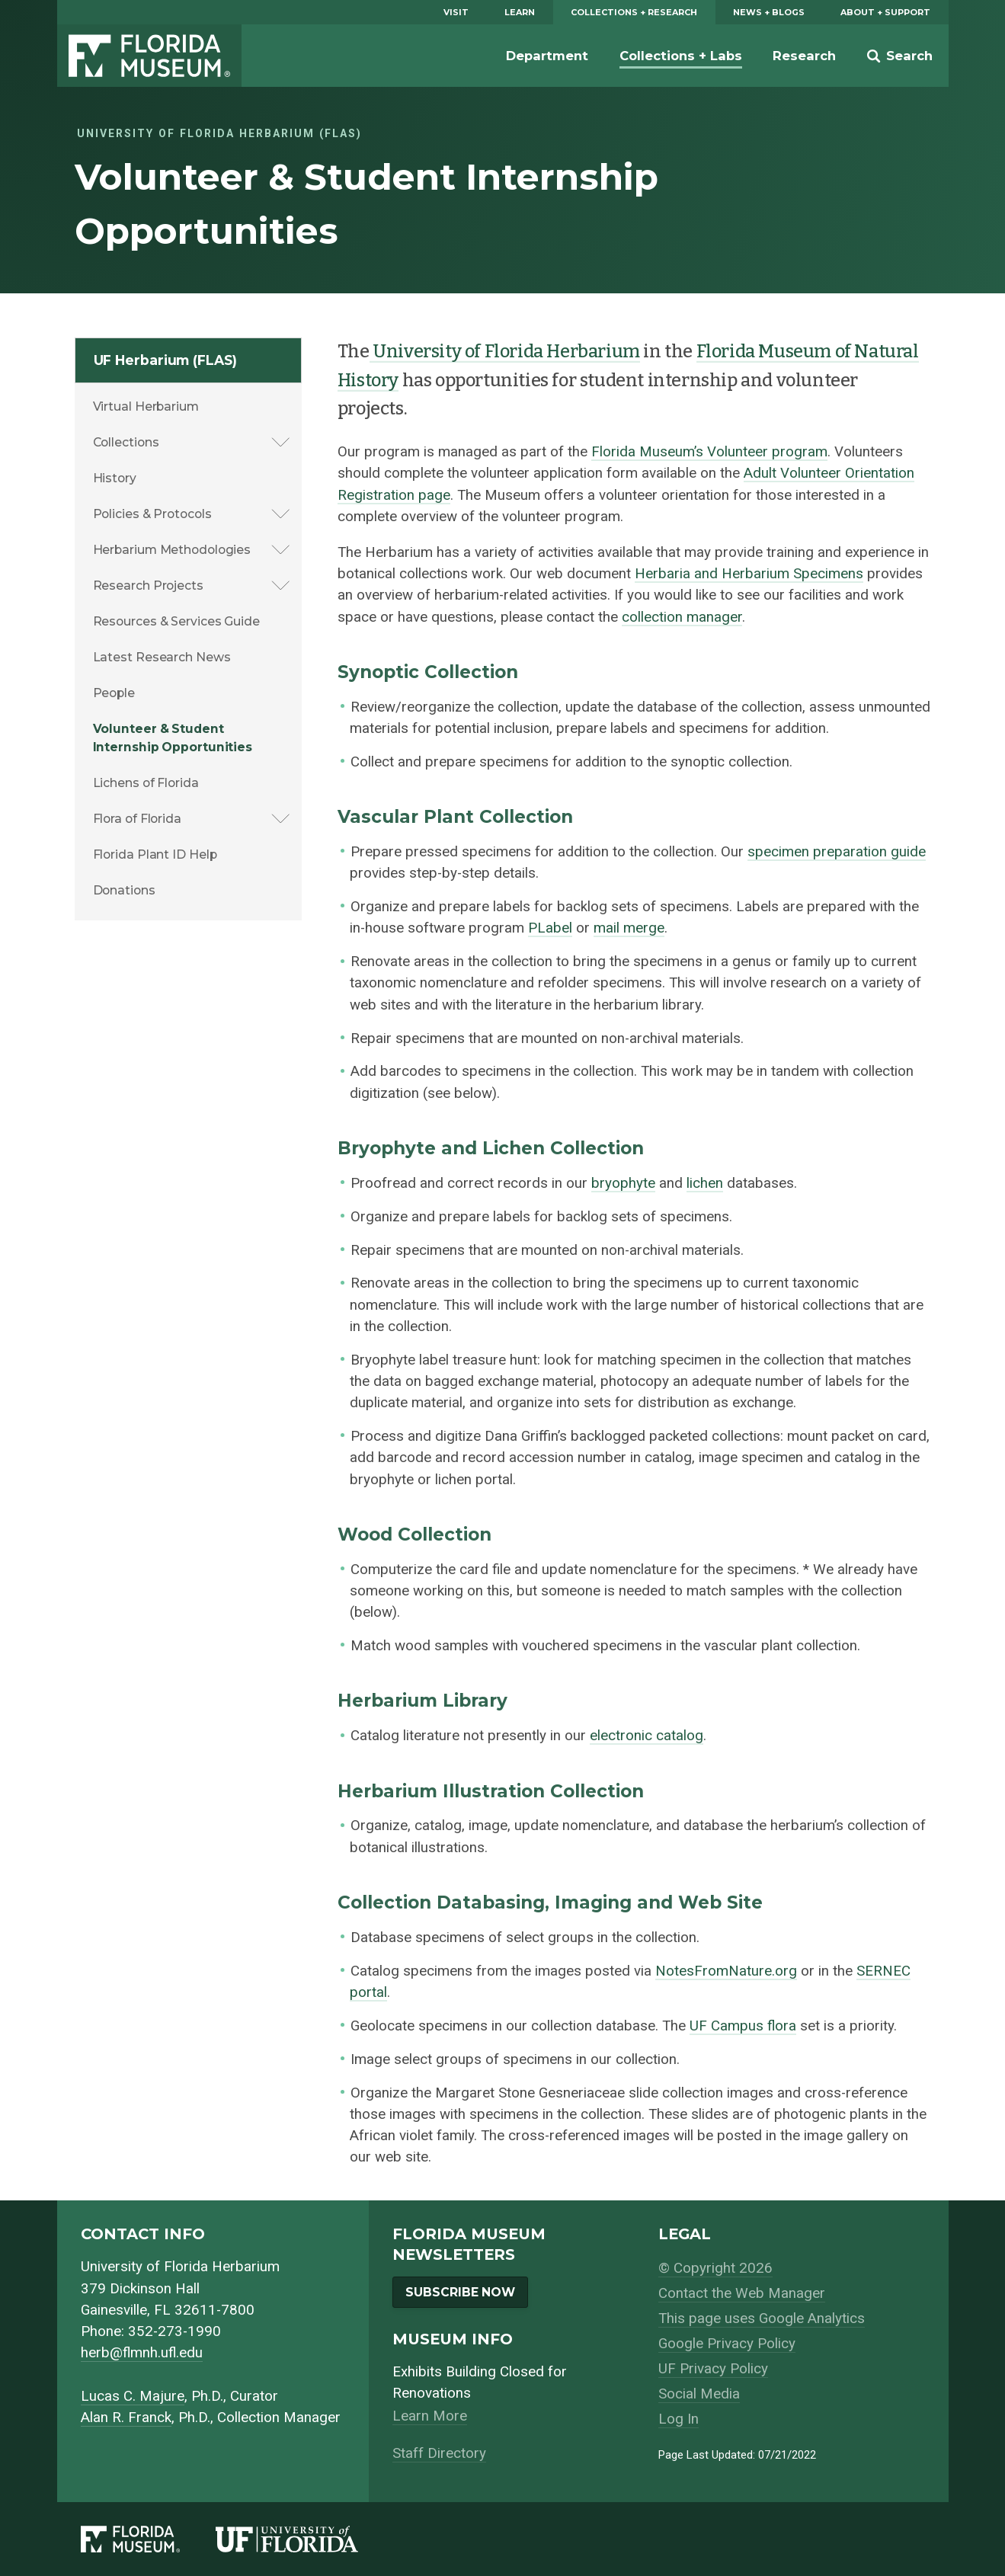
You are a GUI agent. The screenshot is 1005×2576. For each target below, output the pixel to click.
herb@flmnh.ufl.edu (142, 2352)
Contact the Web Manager (741, 2293)
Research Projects (148, 585)
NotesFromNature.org (726, 1971)
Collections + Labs (680, 55)
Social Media (699, 2394)
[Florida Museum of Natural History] (148, 2539)
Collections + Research (634, 12)
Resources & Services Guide (176, 621)
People (114, 693)
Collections (126, 442)
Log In (678, 2419)
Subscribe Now (460, 2292)
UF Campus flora (743, 2026)
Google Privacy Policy (726, 2343)
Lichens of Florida (146, 783)
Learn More (429, 2416)
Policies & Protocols (152, 514)
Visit (456, 12)
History (114, 478)
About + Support (885, 12)
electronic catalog (646, 1735)
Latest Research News (162, 657)
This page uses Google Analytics (761, 2318)
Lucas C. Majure (132, 2396)
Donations (124, 890)
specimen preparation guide (836, 851)
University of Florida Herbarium (505, 351)
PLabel (550, 928)
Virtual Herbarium (146, 406)
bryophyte (623, 1183)
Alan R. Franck (126, 2417)
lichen (705, 1183)
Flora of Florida (137, 818)
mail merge (629, 928)
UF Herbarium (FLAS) (165, 360)
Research (804, 55)
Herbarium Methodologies (172, 549)
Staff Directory (439, 2453)
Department (547, 55)
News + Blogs (769, 12)
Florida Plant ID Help (155, 854)
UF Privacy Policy (713, 2368)
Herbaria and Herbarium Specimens (749, 573)
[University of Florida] (305, 2539)
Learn (519, 12)
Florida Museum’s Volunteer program (709, 451)
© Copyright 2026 (715, 2268)
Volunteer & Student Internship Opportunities (173, 738)
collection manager (682, 617)
